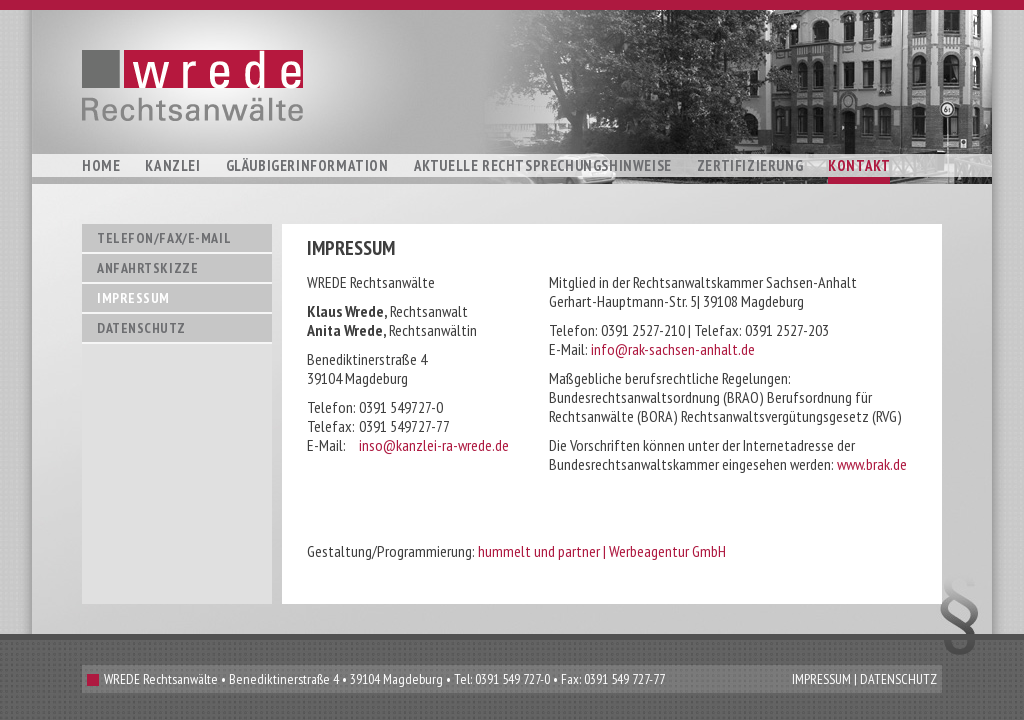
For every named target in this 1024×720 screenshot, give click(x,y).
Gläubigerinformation (307, 165)
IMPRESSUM (821, 679)
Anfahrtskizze (147, 268)
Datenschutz (141, 328)
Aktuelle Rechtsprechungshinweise (543, 165)
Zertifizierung (750, 165)
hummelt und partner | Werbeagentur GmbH (602, 551)
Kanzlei (172, 165)
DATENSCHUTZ (898, 679)
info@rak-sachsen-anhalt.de (673, 349)
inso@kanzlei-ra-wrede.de (434, 445)
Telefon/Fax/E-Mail (164, 238)
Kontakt (859, 165)
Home (101, 165)
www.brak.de (872, 464)
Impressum (133, 298)
